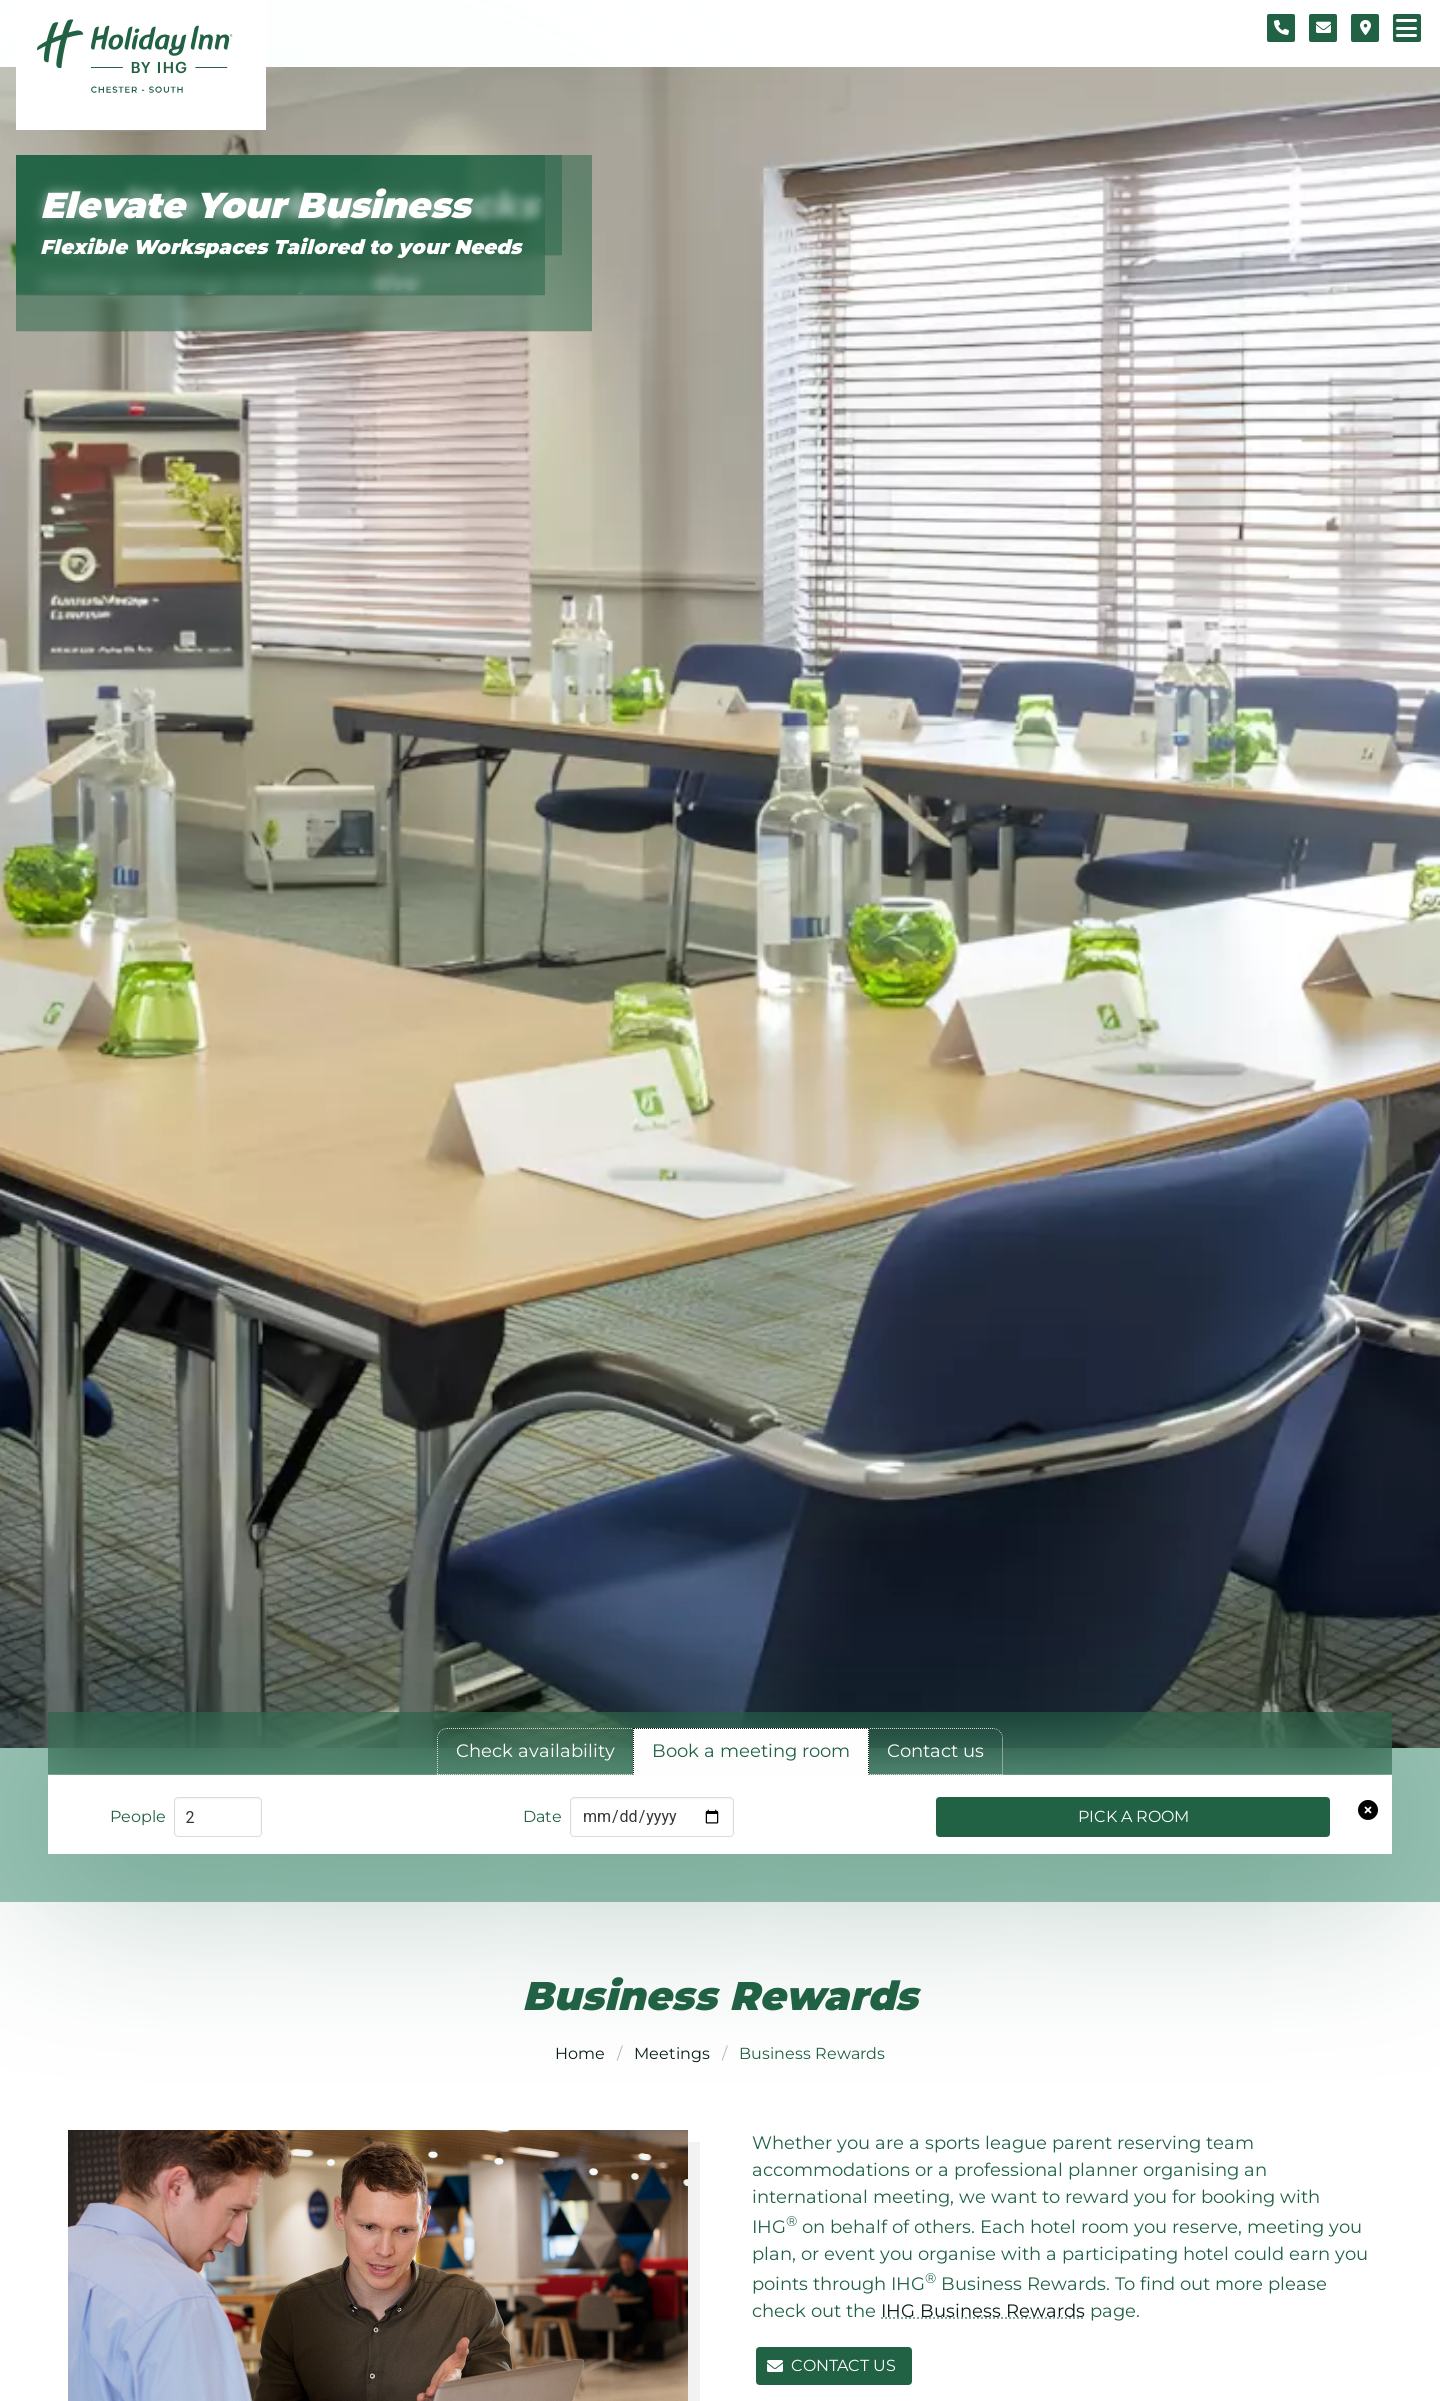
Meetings (672, 2053)
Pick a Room (1133, 1816)
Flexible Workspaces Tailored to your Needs (280, 247)
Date (542, 1816)
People (138, 1816)
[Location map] (1365, 28)
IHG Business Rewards (983, 2311)
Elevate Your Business (255, 205)
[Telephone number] (1281, 28)
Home (580, 2053)
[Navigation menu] (1407, 28)
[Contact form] (1323, 28)
